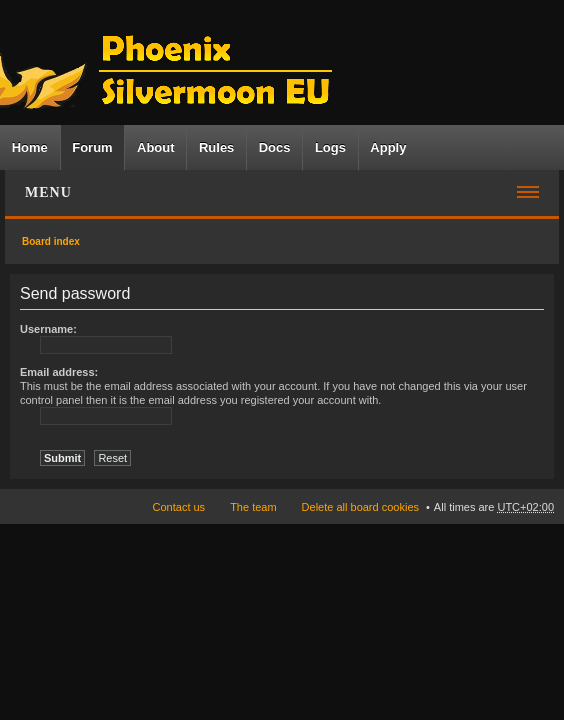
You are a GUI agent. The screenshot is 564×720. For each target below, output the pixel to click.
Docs (275, 147)
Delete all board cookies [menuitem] (360, 507)
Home (30, 147)
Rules (216, 147)
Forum (92, 147)
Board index (51, 241)
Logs (330, 147)
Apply (388, 147)
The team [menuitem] (253, 507)
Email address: (59, 372)
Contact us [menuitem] (179, 507)
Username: (48, 329)
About (156, 147)
